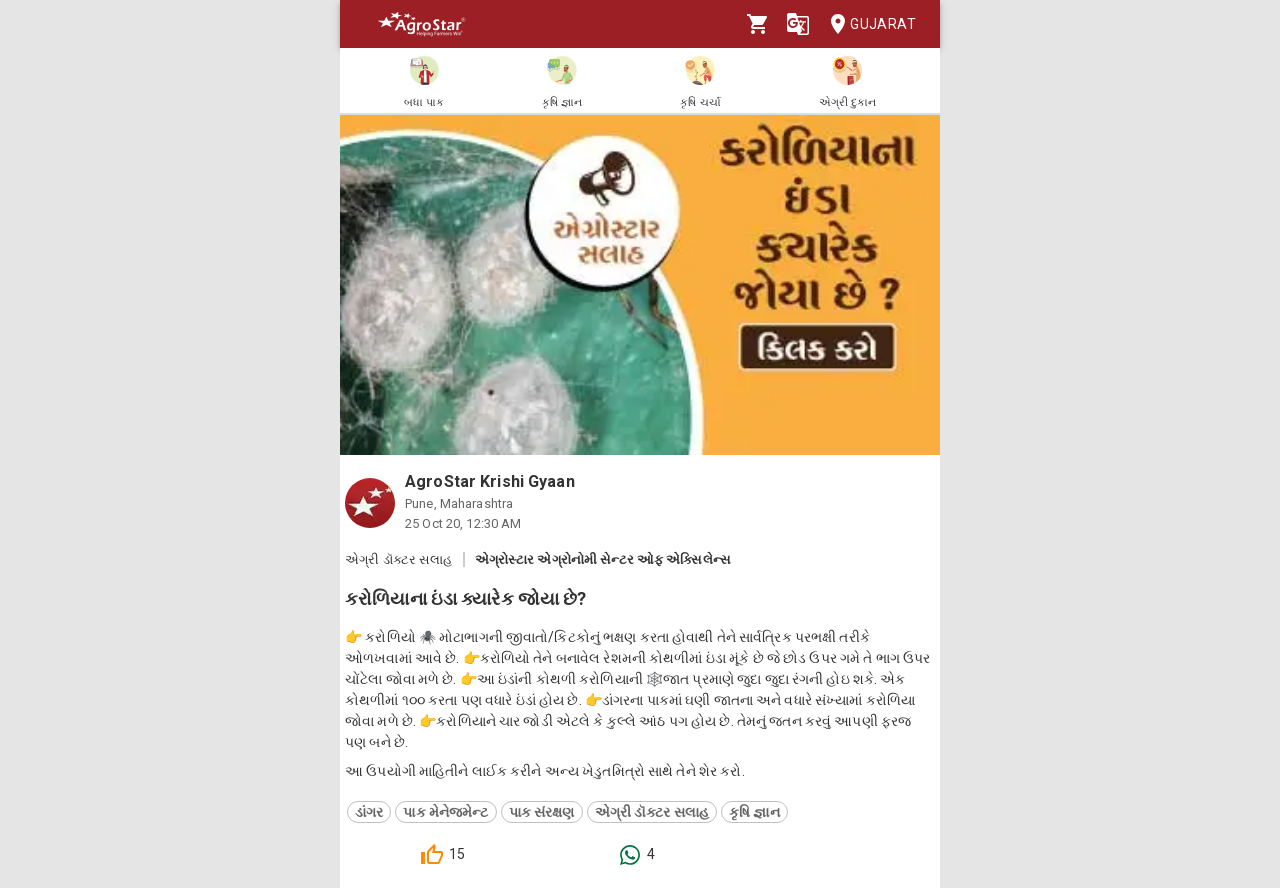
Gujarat (867, 24)
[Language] (798, 24)
